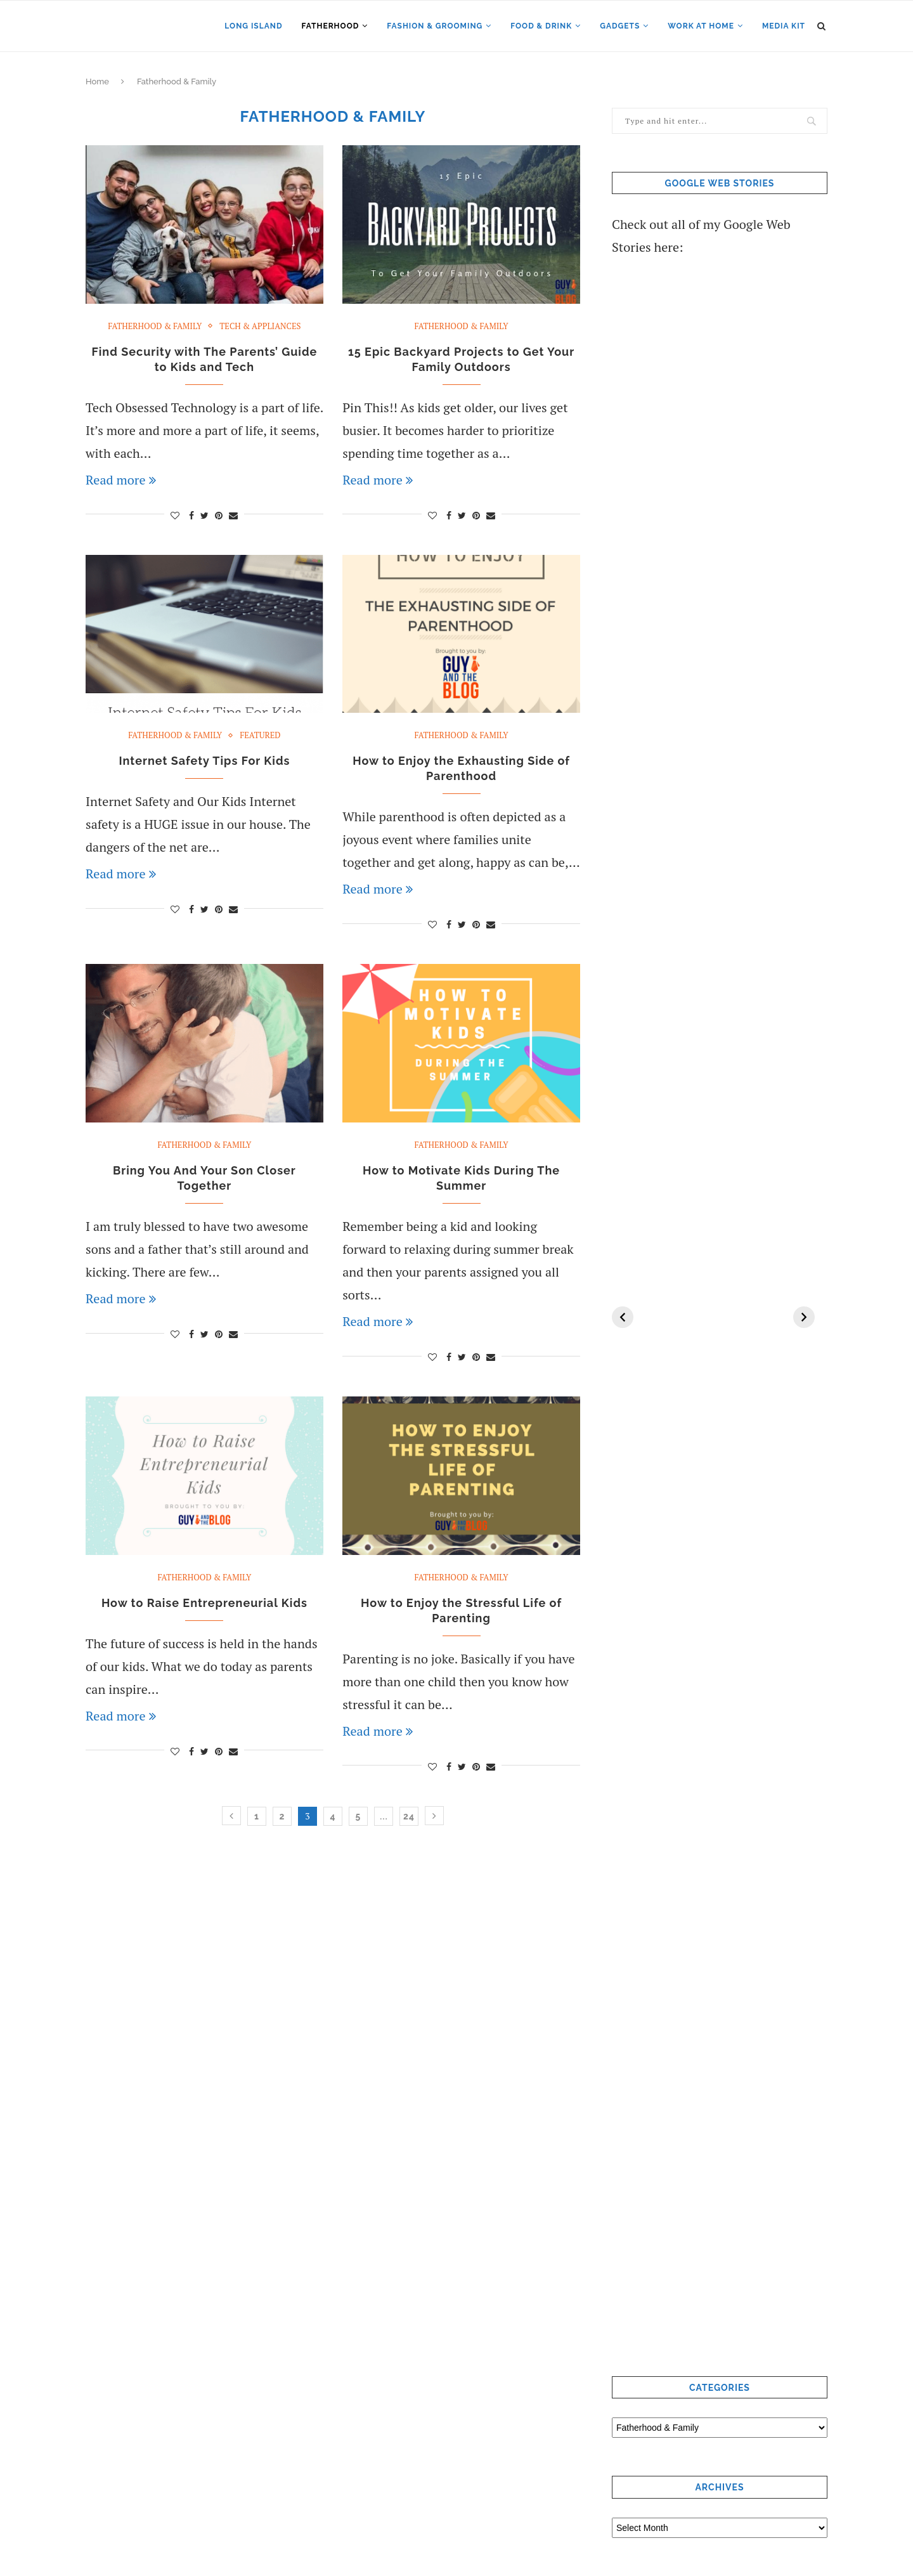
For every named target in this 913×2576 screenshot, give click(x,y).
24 (409, 1816)
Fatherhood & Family (155, 327)
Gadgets (620, 26)
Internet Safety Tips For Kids (204, 760)
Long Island (253, 26)
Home (97, 81)
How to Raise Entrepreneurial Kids (204, 1603)
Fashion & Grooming (434, 26)
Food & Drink (541, 26)
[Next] (804, 1317)
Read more (121, 479)
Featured (260, 736)
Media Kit (783, 26)
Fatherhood (330, 26)
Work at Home (701, 26)
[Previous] (622, 1317)
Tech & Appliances (260, 327)
